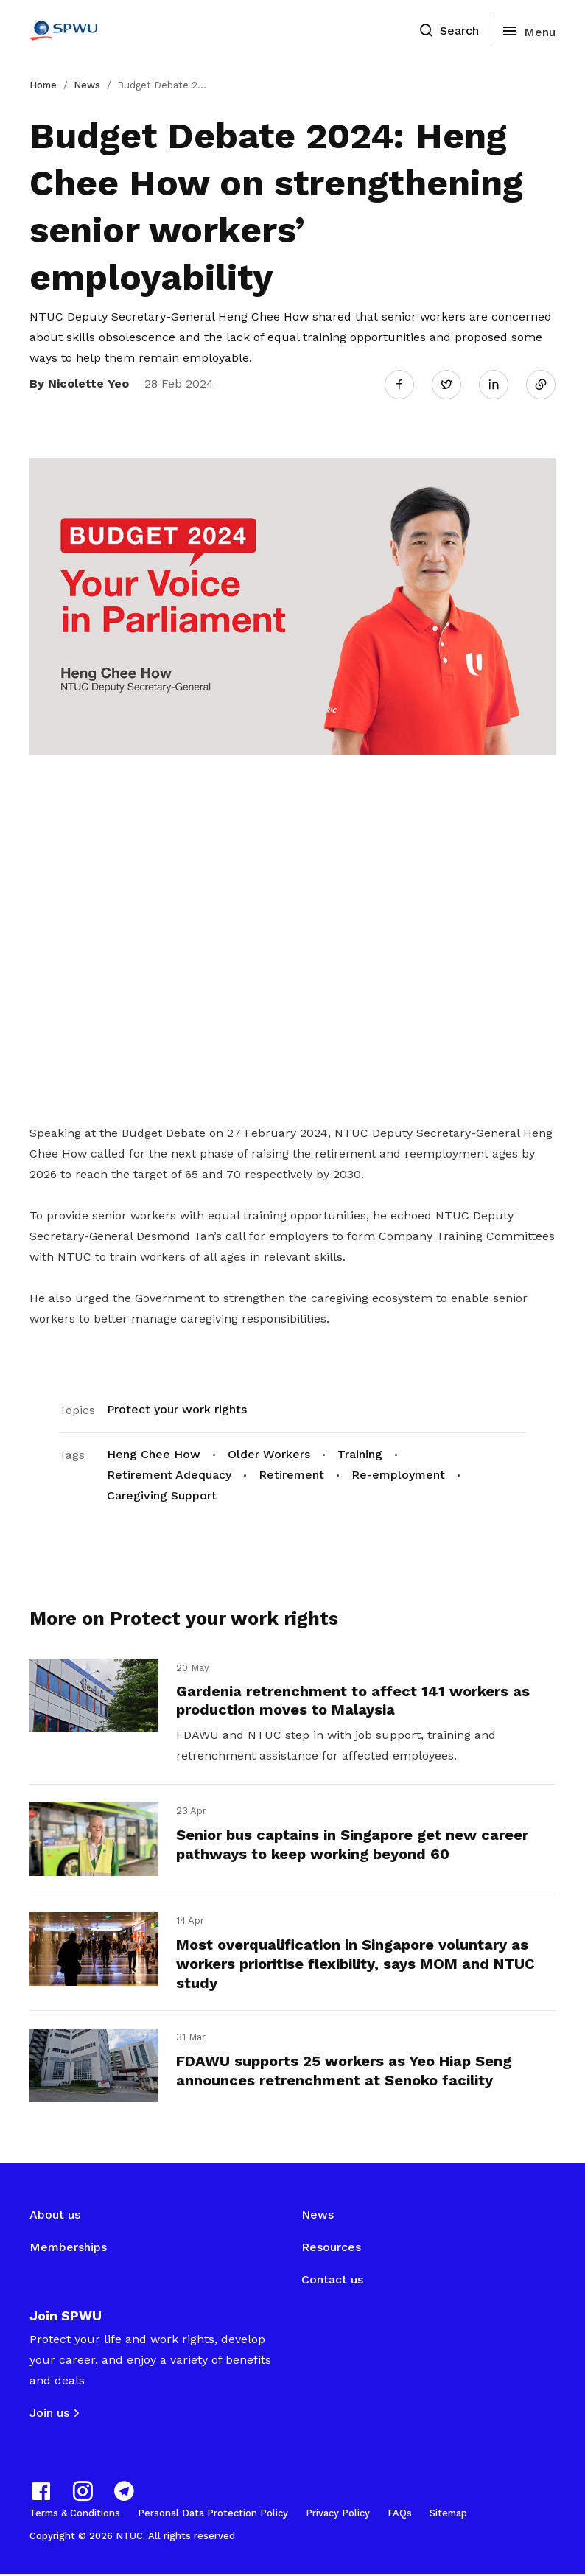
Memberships (68, 2249)
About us (54, 2217)
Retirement (291, 1473)
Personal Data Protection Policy (213, 2515)
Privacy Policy (338, 2515)
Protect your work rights (177, 1408)
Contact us (332, 2282)
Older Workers (269, 1453)
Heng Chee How (153, 1453)
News (87, 85)
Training (359, 1453)
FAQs (400, 2515)
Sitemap (448, 2515)
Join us (49, 2415)
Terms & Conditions (74, 2515)
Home (43, 85)
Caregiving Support (162, 1494)
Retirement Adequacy (169, 1473)
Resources (331, 2249)
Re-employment (398, 1473)
